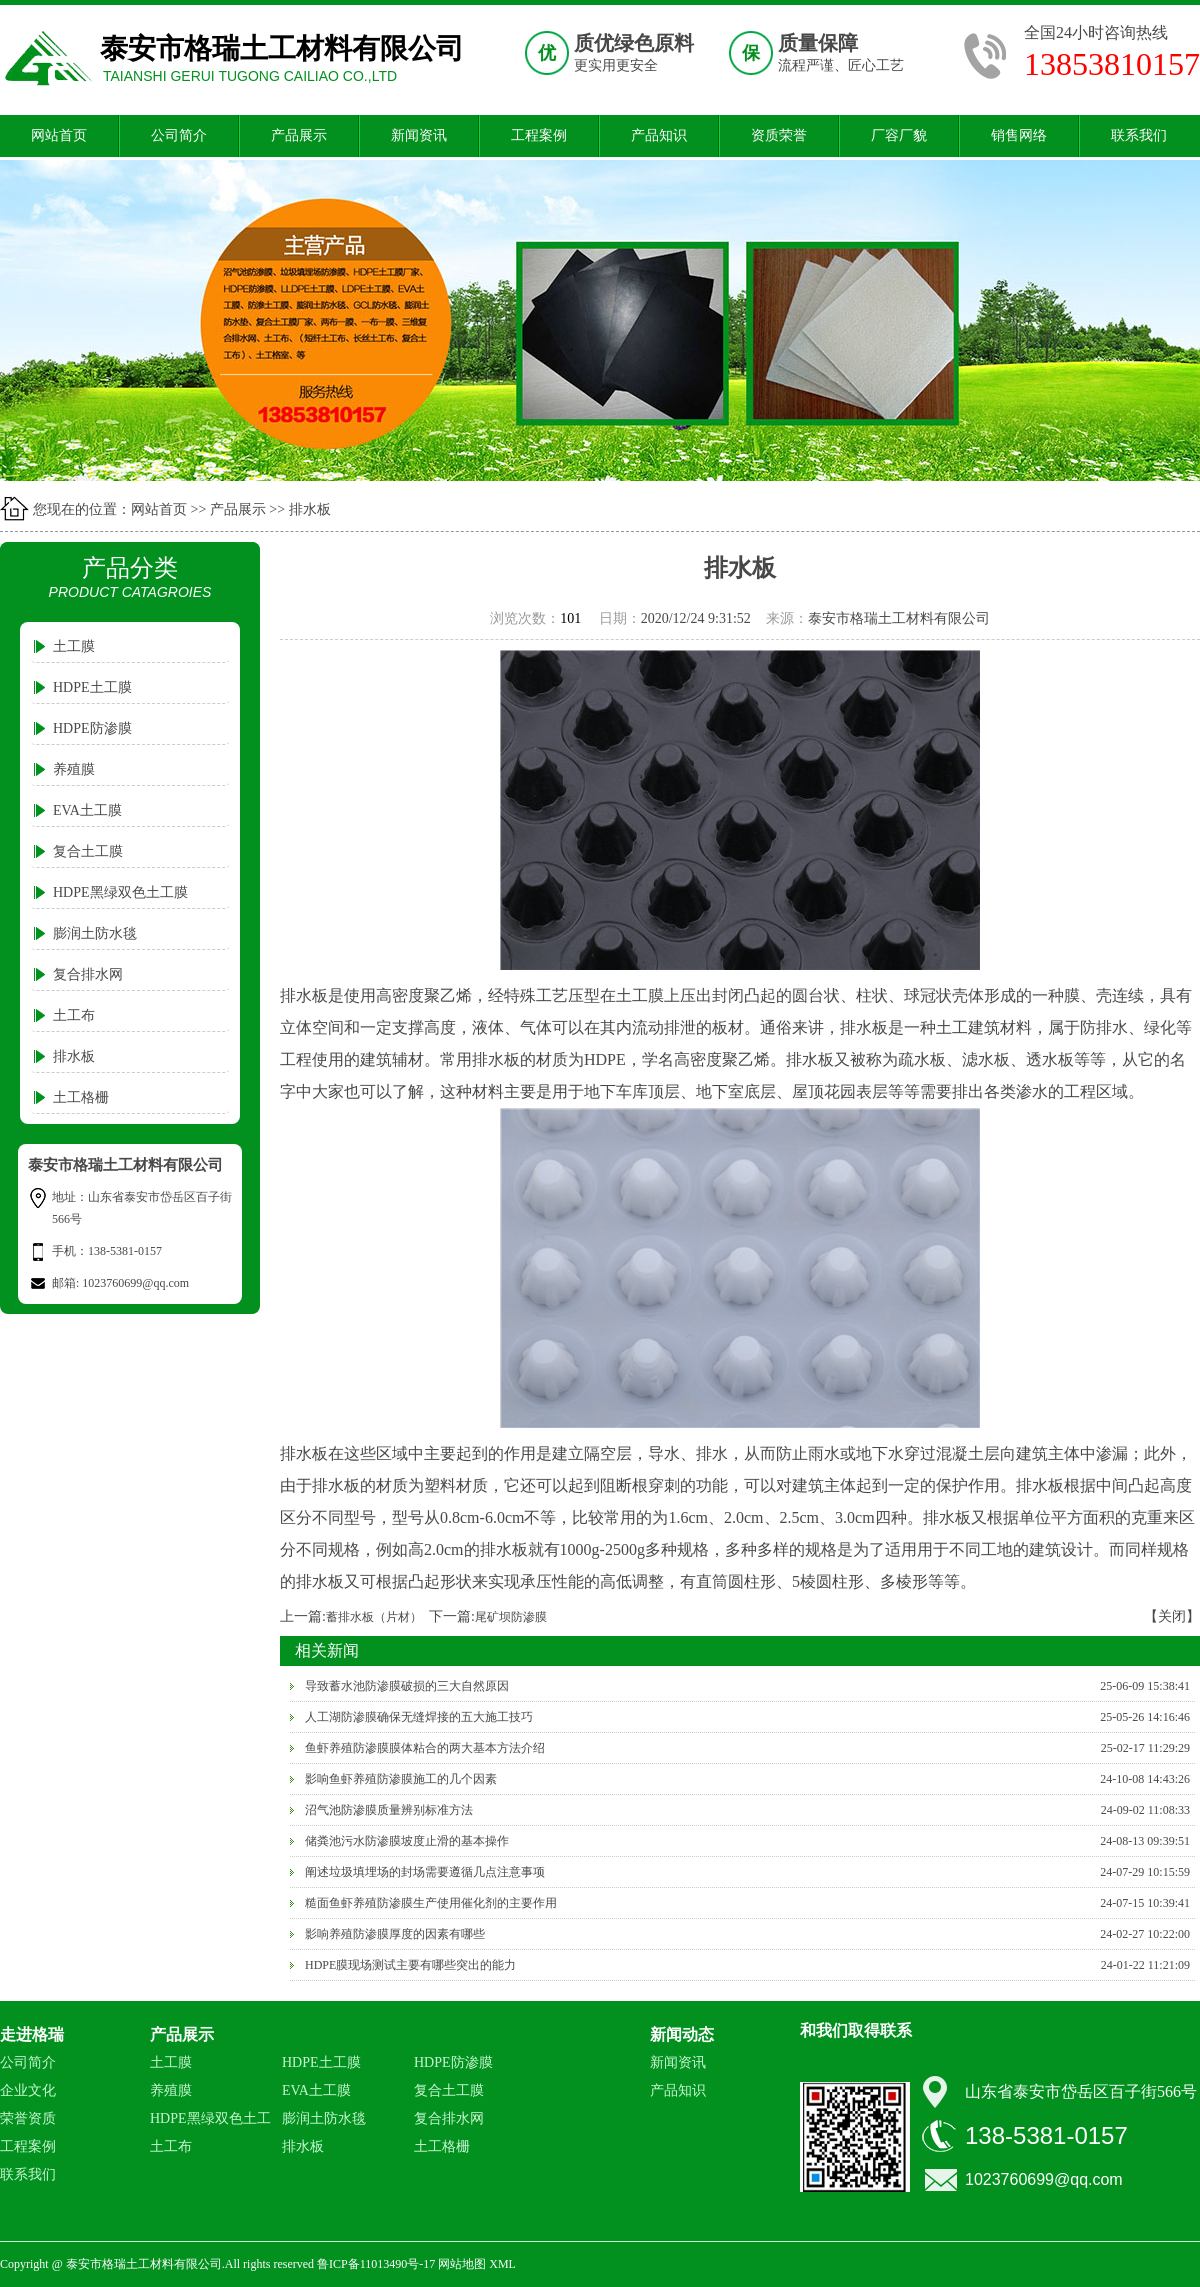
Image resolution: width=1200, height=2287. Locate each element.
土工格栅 (81, 1097)
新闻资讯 (419, 135)
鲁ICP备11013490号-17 (376, 2264)
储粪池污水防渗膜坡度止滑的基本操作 (407, 1841)
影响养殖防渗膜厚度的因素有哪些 (395, 1934)
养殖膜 (74, 769)
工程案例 (539, 135)
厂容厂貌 (899, 135)
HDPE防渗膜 (92, 728)
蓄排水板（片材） (374, 1617)
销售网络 (1019, 135)
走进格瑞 (32, 2034)
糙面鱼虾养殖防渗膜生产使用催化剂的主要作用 (431, 1903)
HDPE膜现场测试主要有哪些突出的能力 (410, 1965)
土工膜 (74, 646)
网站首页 (59, 135)
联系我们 (1139, 135)
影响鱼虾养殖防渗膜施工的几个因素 (401, 1779)
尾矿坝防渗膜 (511, 1617)
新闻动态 (682, 2034)
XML (502, 2264)
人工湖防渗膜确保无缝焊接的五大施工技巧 (419, 1717)
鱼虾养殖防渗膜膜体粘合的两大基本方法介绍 (425, 1748)
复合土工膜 (88, 851)
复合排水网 (88, 974)
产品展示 (299, 135)
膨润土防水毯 (95, 933)
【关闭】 (1172, 1616)
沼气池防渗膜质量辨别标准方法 (389, 1810)
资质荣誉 (779, 135)
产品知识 (659, 135)
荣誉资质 (28, 2118)
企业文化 (28, 2090)
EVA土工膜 (87, 810)
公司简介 (179, 135)
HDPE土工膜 (92, 687)
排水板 (310, 509)
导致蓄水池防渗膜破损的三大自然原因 (407, 1686)
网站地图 (462, 2264)
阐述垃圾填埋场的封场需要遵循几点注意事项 (425, 1872)
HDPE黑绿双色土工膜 (120, 892)
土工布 (74, 1015)
